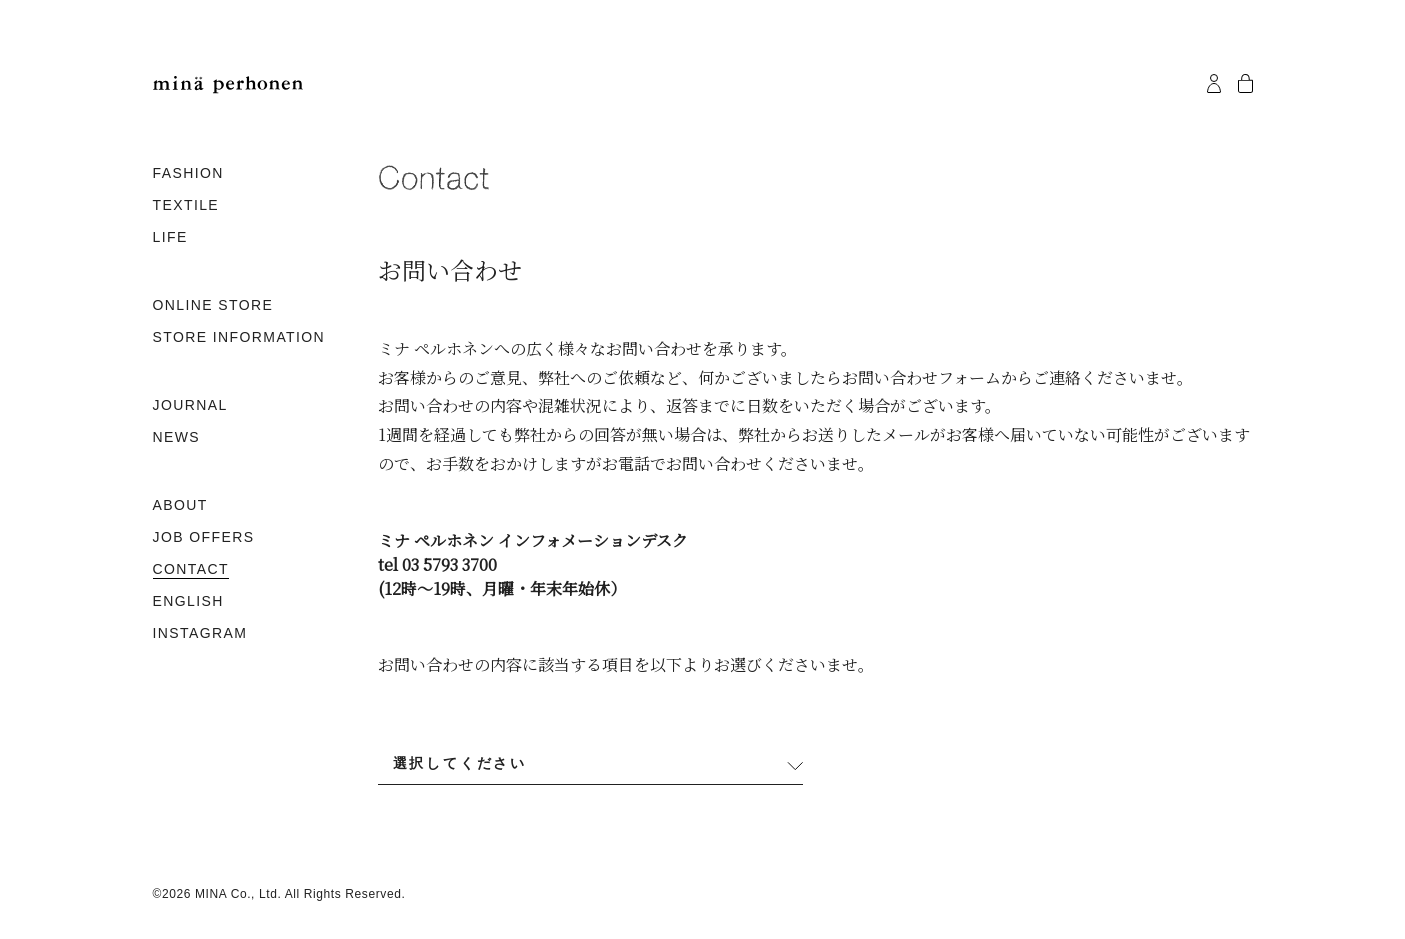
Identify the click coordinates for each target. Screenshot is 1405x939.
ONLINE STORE (213, 305)
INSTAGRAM (200, 633)
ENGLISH (188, 601)
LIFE (170, 237)
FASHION (188, 173)
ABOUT (180, 505)
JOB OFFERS (204, 537)
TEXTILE (186, 205)
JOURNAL (190, 405)
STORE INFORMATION (239, 337)
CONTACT (191, 569)
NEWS (177, 437)
